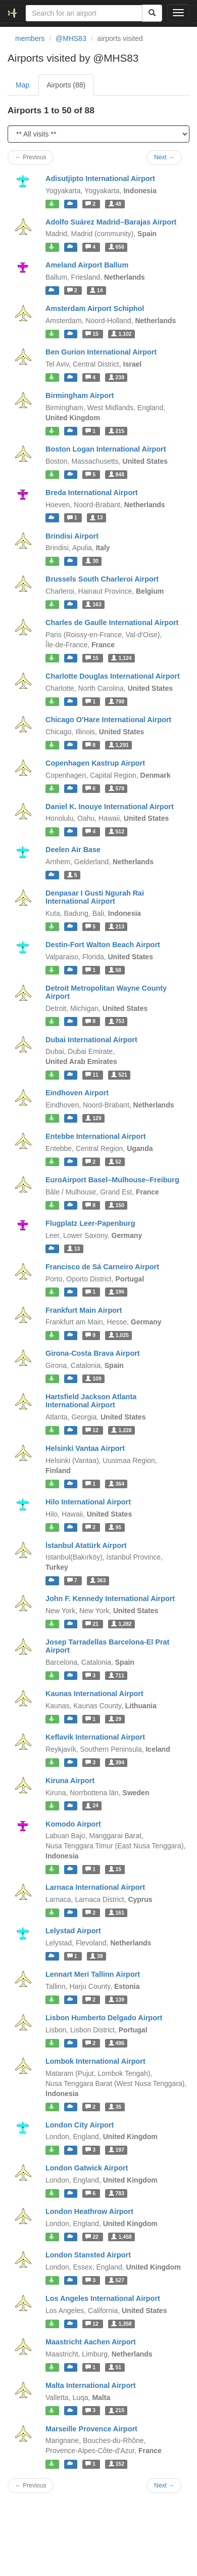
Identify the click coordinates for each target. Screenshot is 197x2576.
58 (115, 970)
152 (116, 2464)
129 (93, 1118)
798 (116, 701)
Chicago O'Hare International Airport (108, 720)
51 (115, 2367)
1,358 (121, 2324)
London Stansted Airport (88, 2255)
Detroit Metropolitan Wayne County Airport (106, 992)
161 (116, 1912)
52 (115, 1162)
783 (116, 2193)
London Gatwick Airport (86, 2168)
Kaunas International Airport (94, 1694)
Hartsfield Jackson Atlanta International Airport (90, 1401)
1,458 (121, 2237)
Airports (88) (65, 85)
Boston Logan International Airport (105, 449)
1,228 (121, 1430)
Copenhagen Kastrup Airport (95, 763)
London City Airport (79, 2125)
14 (96, 290)
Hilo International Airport (88, 1502)
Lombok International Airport (95, 2061)
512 (116, 831)
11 (92, 1075)
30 (91, 561)
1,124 (121, 658)
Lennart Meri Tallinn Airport (92, 1974)
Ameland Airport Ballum (86, 265)
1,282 (121, 1624)
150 (116, 1205)
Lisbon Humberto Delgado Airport (103, 2018)
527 (116, 2280)
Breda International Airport (91, 492)
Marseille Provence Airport (91, 2429)
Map (22, 85)
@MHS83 (71, 38)
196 (116, 1292)
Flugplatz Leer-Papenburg (90, 1223)
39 (96, 1956)
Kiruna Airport (69, 1780)
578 (116, 788)
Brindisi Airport (71, 536)
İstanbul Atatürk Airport (85, 1545)
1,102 (121, 334)
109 (93, 1378)
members (29, 38)
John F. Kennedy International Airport (110, 1598)
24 (91, 1806)
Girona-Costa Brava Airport (92, 1353)
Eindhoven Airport (77, 1093)
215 (116, 431)
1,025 (119, 1335)
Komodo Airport (73, 1824)
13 (96, 518)
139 (116, 1999)
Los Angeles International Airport (102, 2298)
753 (116, 1021)
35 (115, 2107)
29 (115, 1719)
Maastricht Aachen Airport (90, 2342)
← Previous (30, 157)
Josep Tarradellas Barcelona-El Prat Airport (107, 1646)
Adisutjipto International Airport (100, 178)
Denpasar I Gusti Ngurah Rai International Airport (94, 897)
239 (116, 377)
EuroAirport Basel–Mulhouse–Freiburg (112, 1180)
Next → (164, 157)
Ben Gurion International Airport (101, 352)
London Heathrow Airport (89, 2211)
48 (115, 204)
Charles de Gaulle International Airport (111, 622)
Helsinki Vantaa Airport (85, 1448)
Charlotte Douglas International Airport (112, 676)
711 (116, 1675)
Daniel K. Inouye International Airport (109, 807)
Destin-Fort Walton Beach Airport (102, 945)
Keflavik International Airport (95, 1737)
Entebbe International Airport (95, 1136)
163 (93, 604)
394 (116, 1762)
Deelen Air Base (73, 850)
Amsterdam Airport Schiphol (94, 308)
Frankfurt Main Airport (83, 1310)
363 (98, 1580)
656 (116, 247)
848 (116, 474)
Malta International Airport (90, 2385)
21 (92, 1624)
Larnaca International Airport (95, 1887)
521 (119, 1075)
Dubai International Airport (91, 1040)
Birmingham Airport (79, 395)
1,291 (119, 745)
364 (116, 1484)
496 (116, 2043)
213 (116, 926)
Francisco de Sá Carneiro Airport (102, 1267)
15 (92, 334)
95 (115, 1527)
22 (92, 2237)
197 (116, 2150)
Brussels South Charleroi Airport (102, 579)
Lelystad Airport (73, 1931)
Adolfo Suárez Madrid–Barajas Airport (110, 222)
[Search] (152, 13)
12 (92, 1430)
